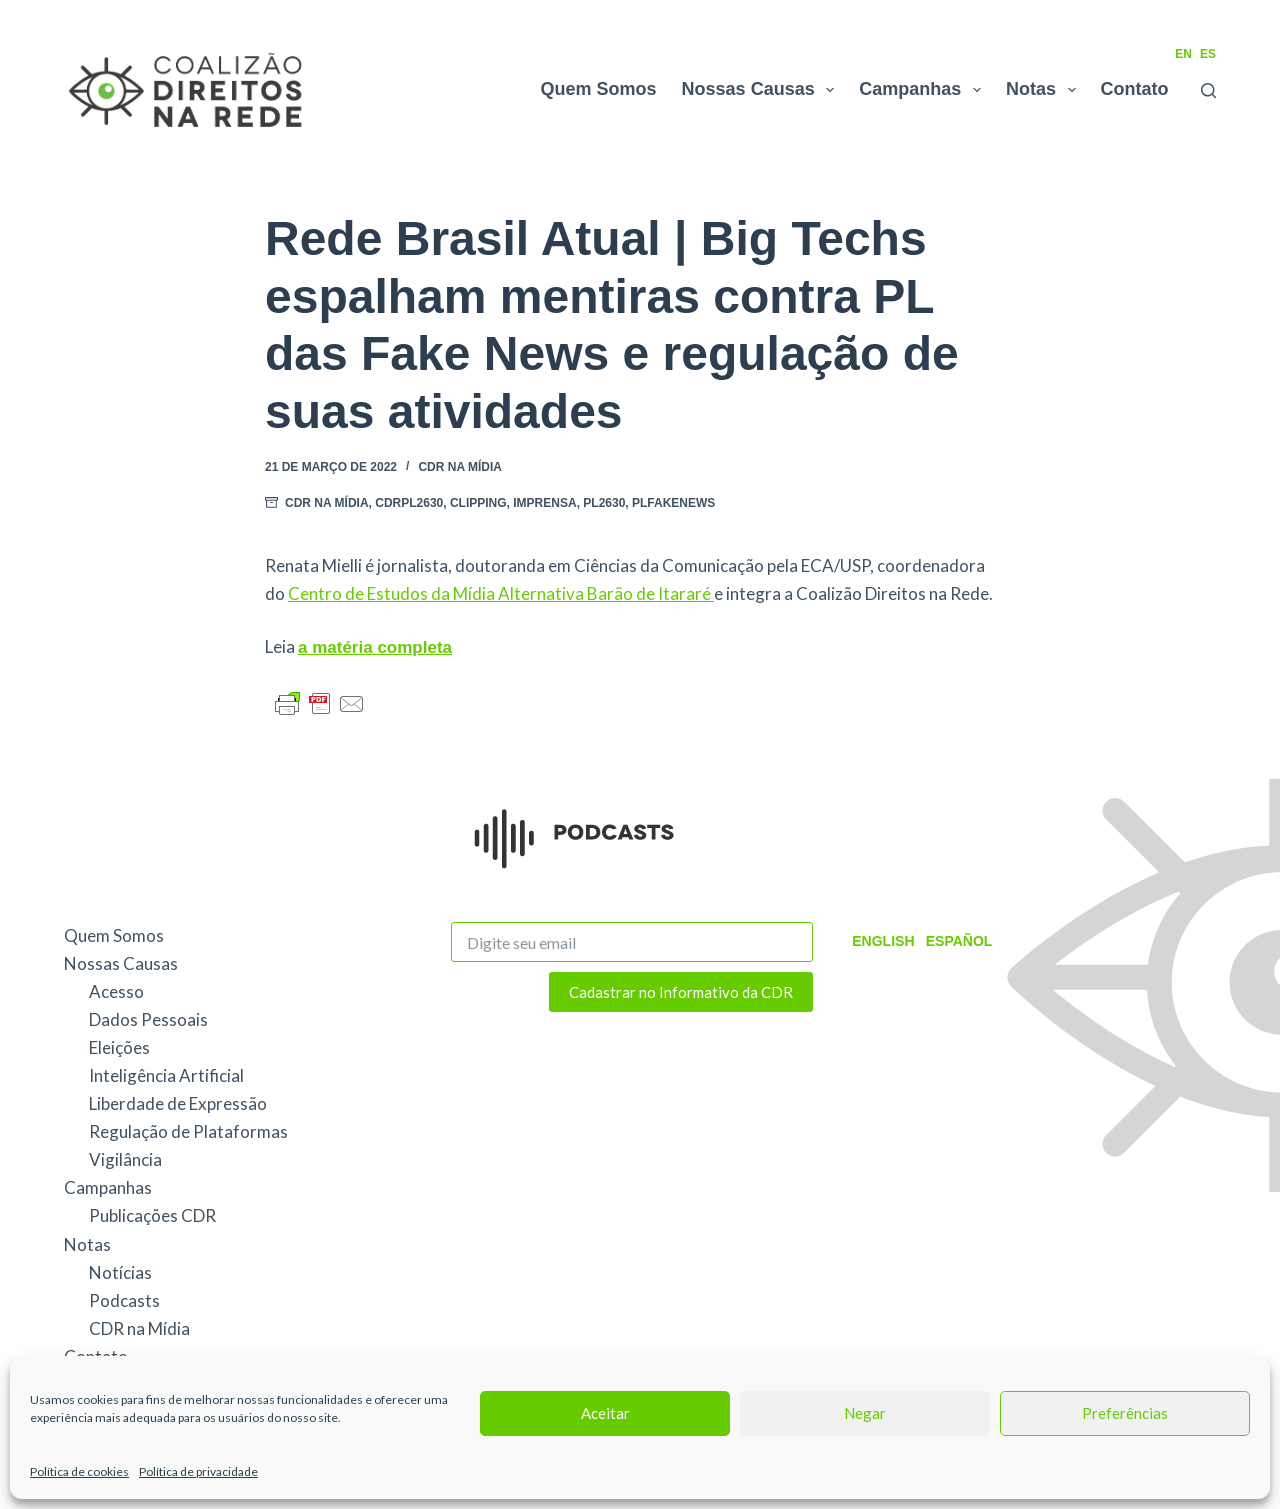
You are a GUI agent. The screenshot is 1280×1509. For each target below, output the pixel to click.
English (883, 941)
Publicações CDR (152, 1215)
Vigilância (125, 1159)
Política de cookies (79, 1471)
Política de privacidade (198, 1471)
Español (957, 941)
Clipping (478, 503)
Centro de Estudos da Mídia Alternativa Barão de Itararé (501, 593)
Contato (1135, 89)
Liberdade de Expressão (178, 1103)
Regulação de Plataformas (188, 1131)
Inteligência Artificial (166, 1075)
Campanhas (924, 90)
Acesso (116, 991)
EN (1183, 54)
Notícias (120, 1272)
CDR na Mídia (460, 467)
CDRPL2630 (409, 503)
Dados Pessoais (148, 1019)
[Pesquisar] (1208, 90)
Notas (1045, 90)
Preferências (1125, 1413)
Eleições (119, 1047)
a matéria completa (375, 647)
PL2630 (604, 503)
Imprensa (544, 503)
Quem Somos (599, 89)
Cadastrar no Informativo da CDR (681, 992)
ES (1208, 54)
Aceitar (605, 1413)
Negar (865, 1413)
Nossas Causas (762, 90)
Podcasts (124, 1300)
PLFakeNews (673, 503)
